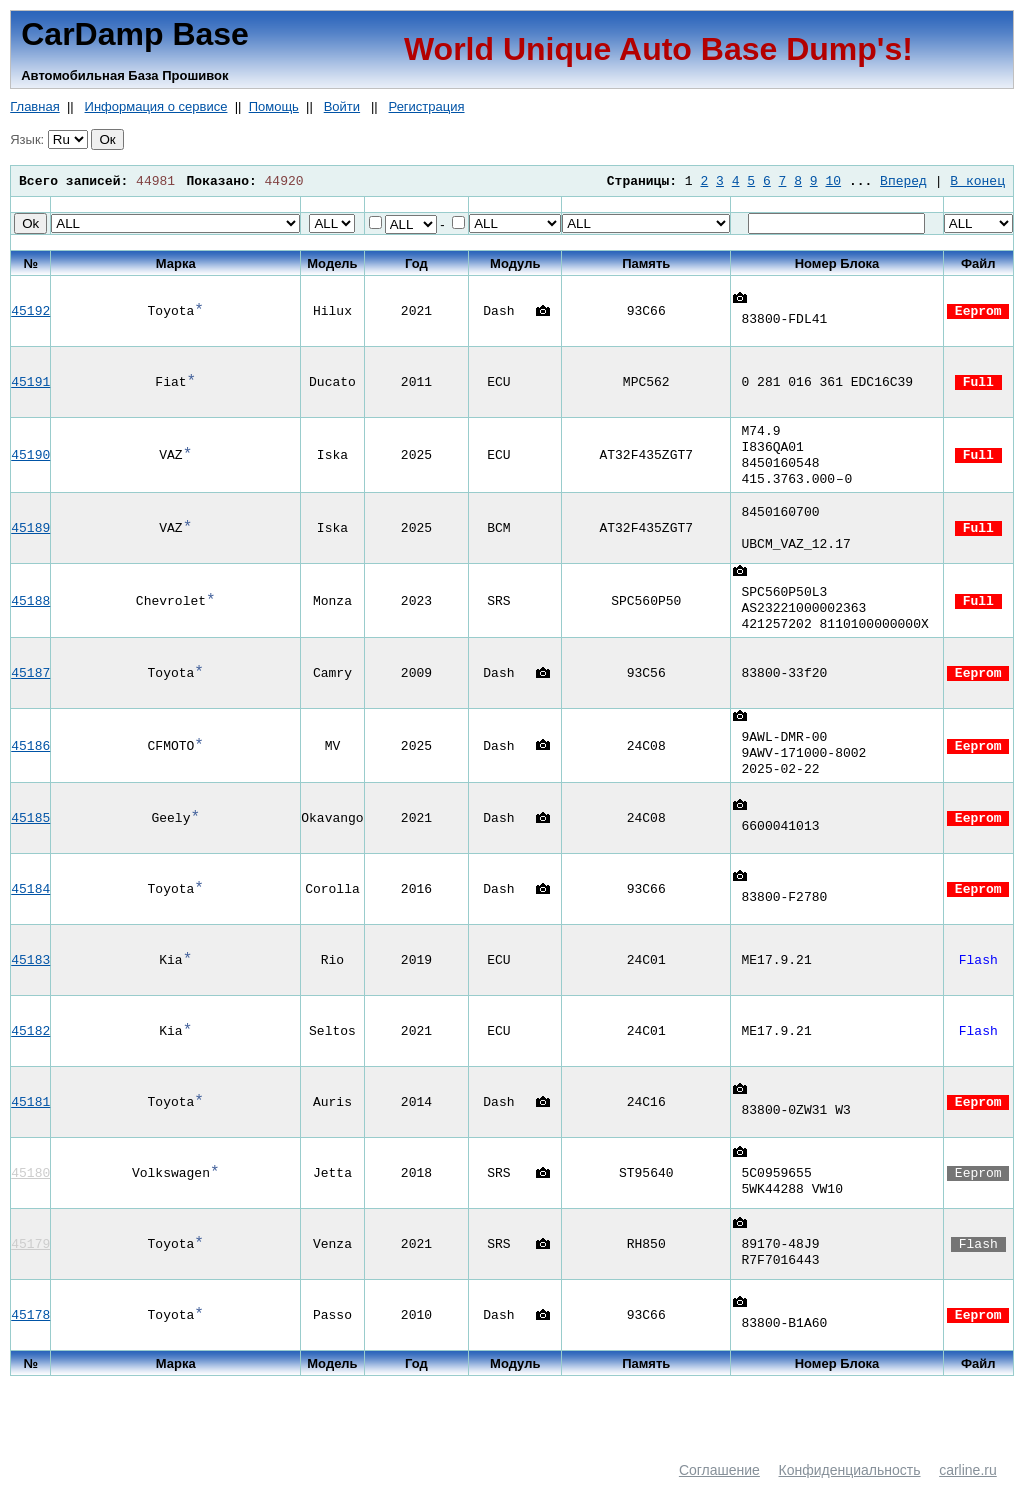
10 (833, 181)
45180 (30, 1193)
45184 (30, 909)
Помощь (274, 106)
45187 (30, 687)
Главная (34, 106)
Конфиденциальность (850, 1490)
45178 (30, 1335)
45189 (30, 536)
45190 (30, 459)
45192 (30, 311)
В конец (977, 181)
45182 (30, 1051)
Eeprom (978, 311)
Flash (978, 980)
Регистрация (427, 106)
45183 (30, 980)
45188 (30, 612)
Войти (342, 106)
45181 (30, 1122)
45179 (30, 1264)
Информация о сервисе (156, 106)
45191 (30, 382)
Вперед (903, 181)
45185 (30, 838)
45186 (30, 763)
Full (978, 382)
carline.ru (968, 1490)
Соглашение (719, 1490)
